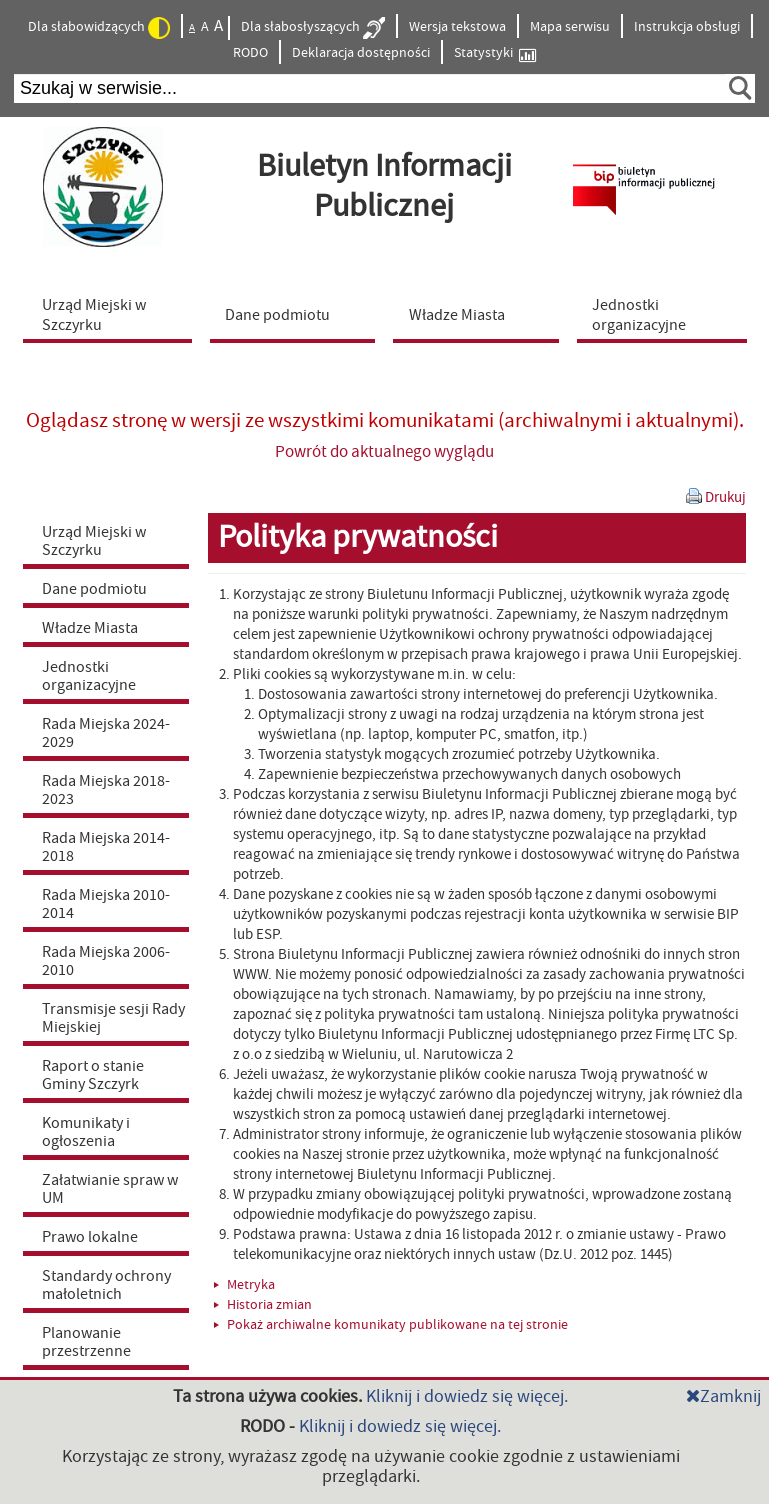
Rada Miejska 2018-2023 (106, 790)
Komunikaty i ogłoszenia (86, 1132)
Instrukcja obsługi (687, 27)
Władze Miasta (90, 628)
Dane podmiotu (94, 589)
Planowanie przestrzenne (86, 1342)
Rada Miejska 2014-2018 (106, 847)
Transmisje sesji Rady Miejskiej (113, 1018)
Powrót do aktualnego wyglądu (384, 452)
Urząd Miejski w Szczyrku (94, 541)
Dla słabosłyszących (313, 28)
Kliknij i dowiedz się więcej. (467, 1396)
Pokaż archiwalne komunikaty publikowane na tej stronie (391, 1325)
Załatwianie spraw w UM (110, 1189)
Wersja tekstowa (457, 27)
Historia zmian (263, 1305)
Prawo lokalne (90, 1237)
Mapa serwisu (570, 27)
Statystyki (495, 53)
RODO (250, 53)
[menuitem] (112, 314)
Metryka (244, 1285)
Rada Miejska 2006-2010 (106, 961)
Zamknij (723, 1396)
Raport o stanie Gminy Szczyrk (93, 1075)
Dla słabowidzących (99, 28)
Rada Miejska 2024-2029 (106, 733)
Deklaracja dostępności (361, 53)
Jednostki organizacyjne (89, 676)
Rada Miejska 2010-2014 (106, 904)
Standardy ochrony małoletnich (106, 1285)
